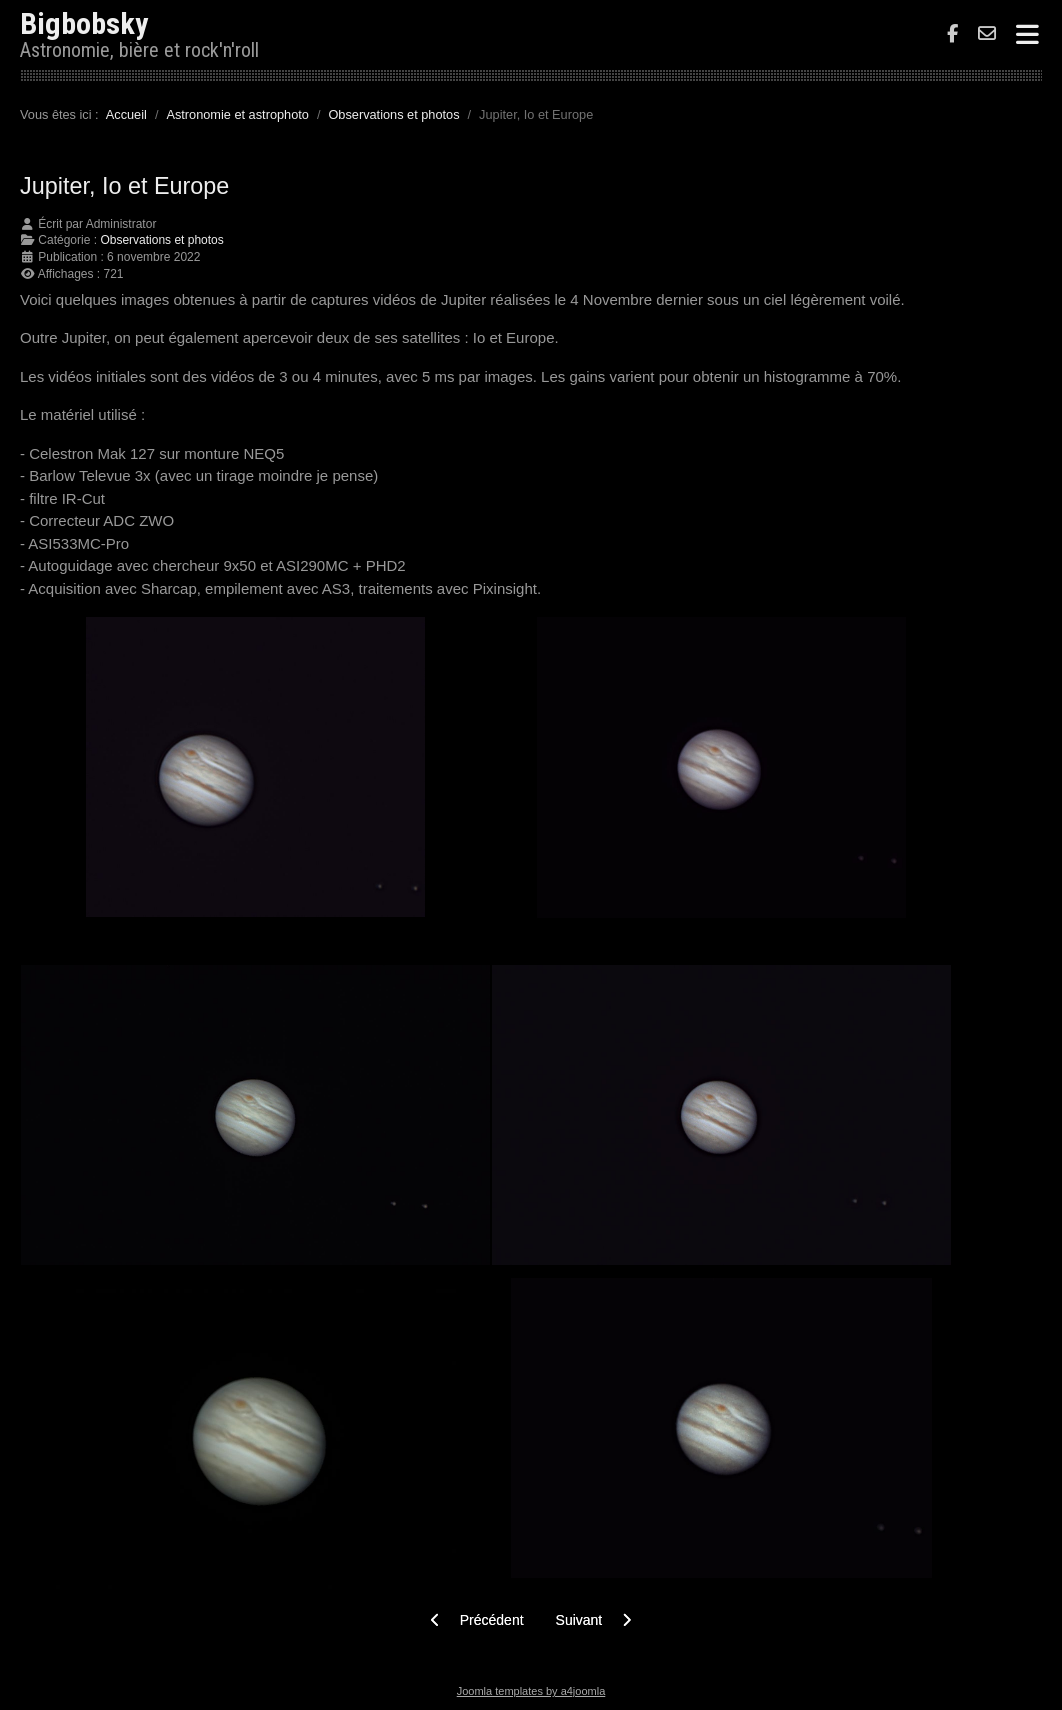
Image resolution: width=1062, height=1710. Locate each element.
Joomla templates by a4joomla (531, 1691)
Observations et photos (161, 240)
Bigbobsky (84, 23)
